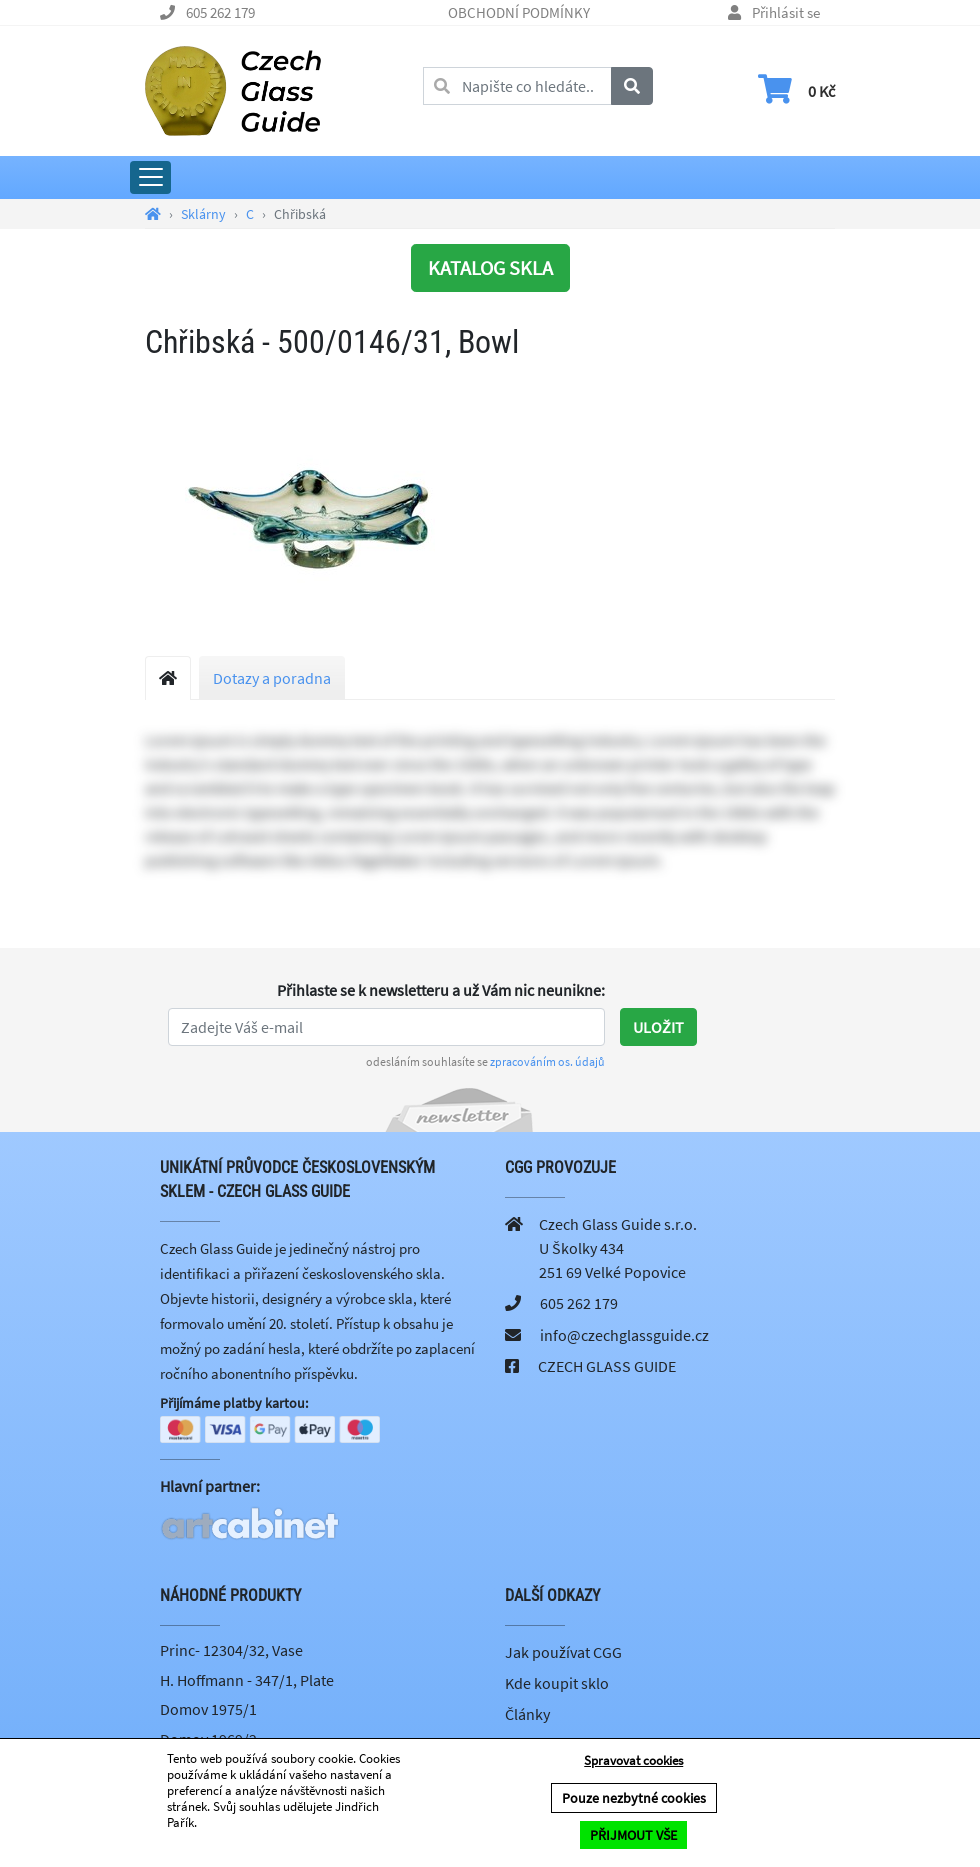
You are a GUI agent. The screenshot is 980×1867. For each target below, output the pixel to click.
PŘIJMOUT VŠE (633, 1835)
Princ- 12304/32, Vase (231, 1651)
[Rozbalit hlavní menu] (150, 177)
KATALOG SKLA (490, 267)
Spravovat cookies (633, 1760)
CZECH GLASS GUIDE (607, 1366)
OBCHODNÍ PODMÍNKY (519, 12)
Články (527, 1715)
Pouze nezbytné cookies (634, 1798)
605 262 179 (220, 12)
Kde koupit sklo (557, 1684)
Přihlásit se (786, 12)
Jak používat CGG (563, 1653)
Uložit (658, 1027)
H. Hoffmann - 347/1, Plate (247, 1680)
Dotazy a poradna (272, 678)
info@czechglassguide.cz (624, 1335)
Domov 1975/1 (208, 1710)
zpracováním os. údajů (547, 1061)
